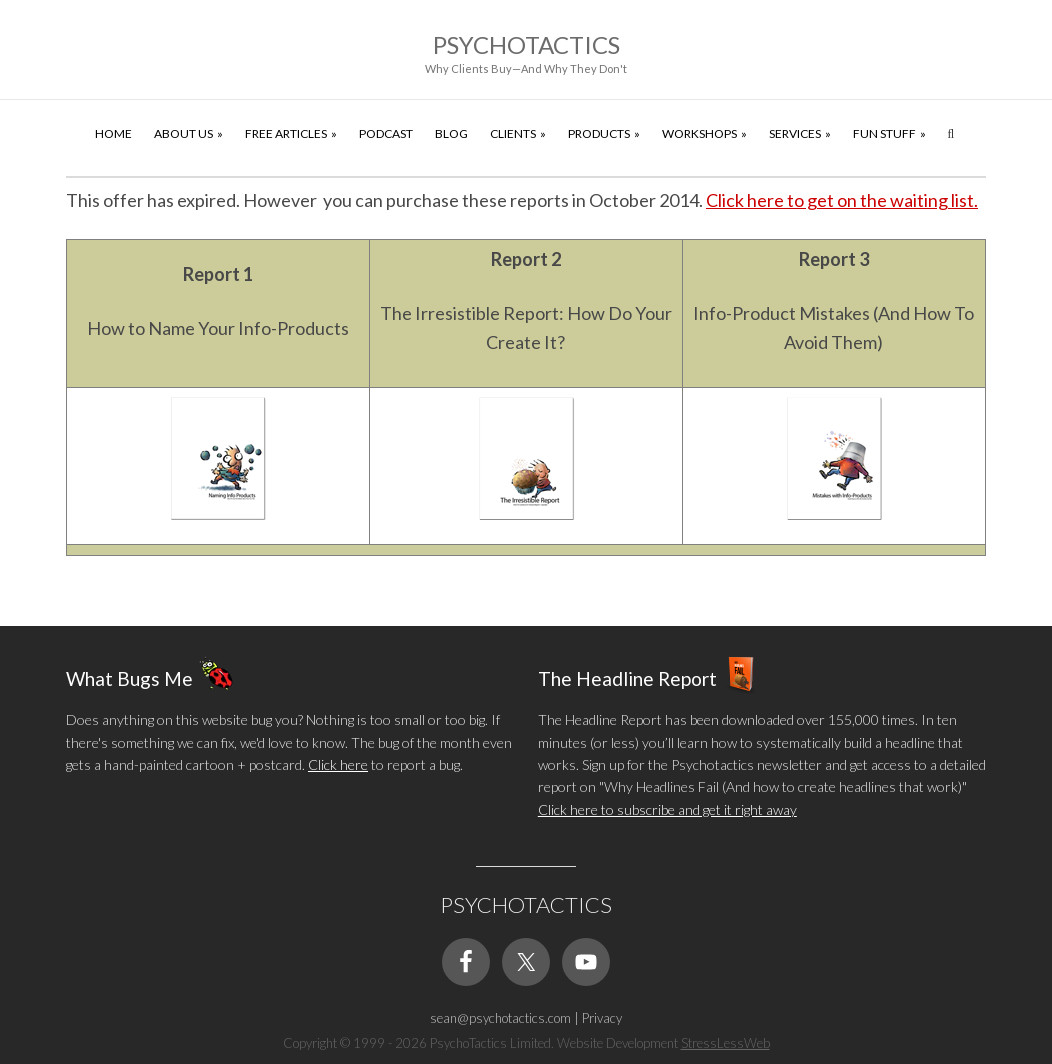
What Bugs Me (129, 678)
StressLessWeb (725, 1043)
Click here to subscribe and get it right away (667, 809)
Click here (338, 764)
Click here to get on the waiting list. (842, 200)
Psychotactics (526, 44)
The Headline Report (627, 678)
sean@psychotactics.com (500, 1018)
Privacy (602, 1018)
